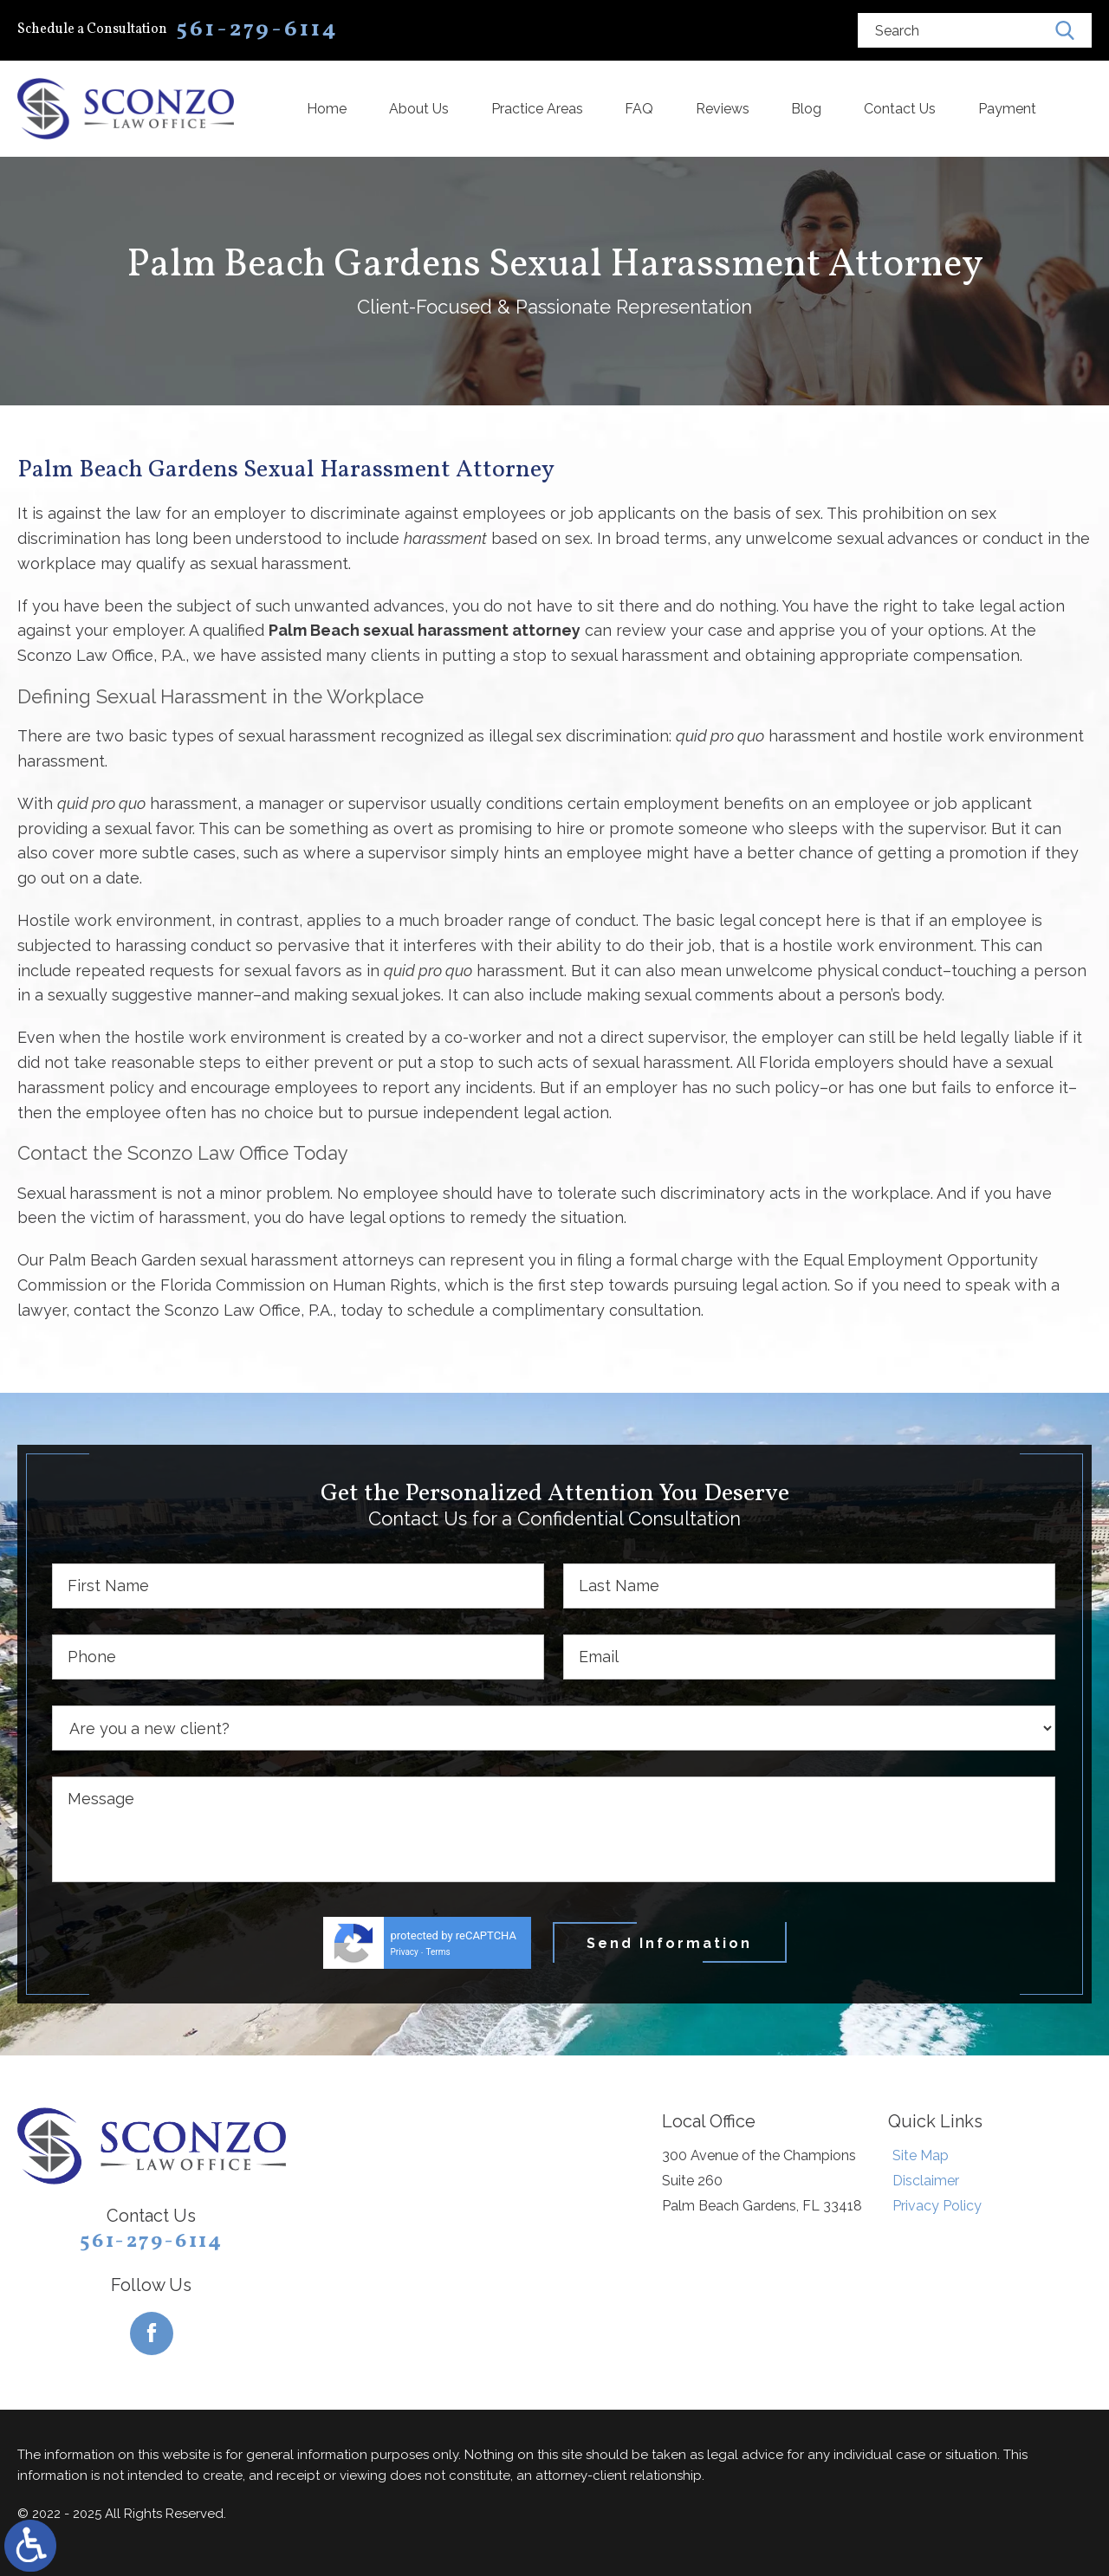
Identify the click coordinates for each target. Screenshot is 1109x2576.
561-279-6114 (152, 2242)
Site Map (920, 2155)
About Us (419, 108)
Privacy (404, 1952)
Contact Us (900, 108)
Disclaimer (925, 2180)
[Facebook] (151, 2333)
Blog (806, 108)
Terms (438, 1952)
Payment (1007, 108)
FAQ (639, 108)
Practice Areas (537, 108)
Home (327, 108)
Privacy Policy (937, 2205)
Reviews (722, 108)
